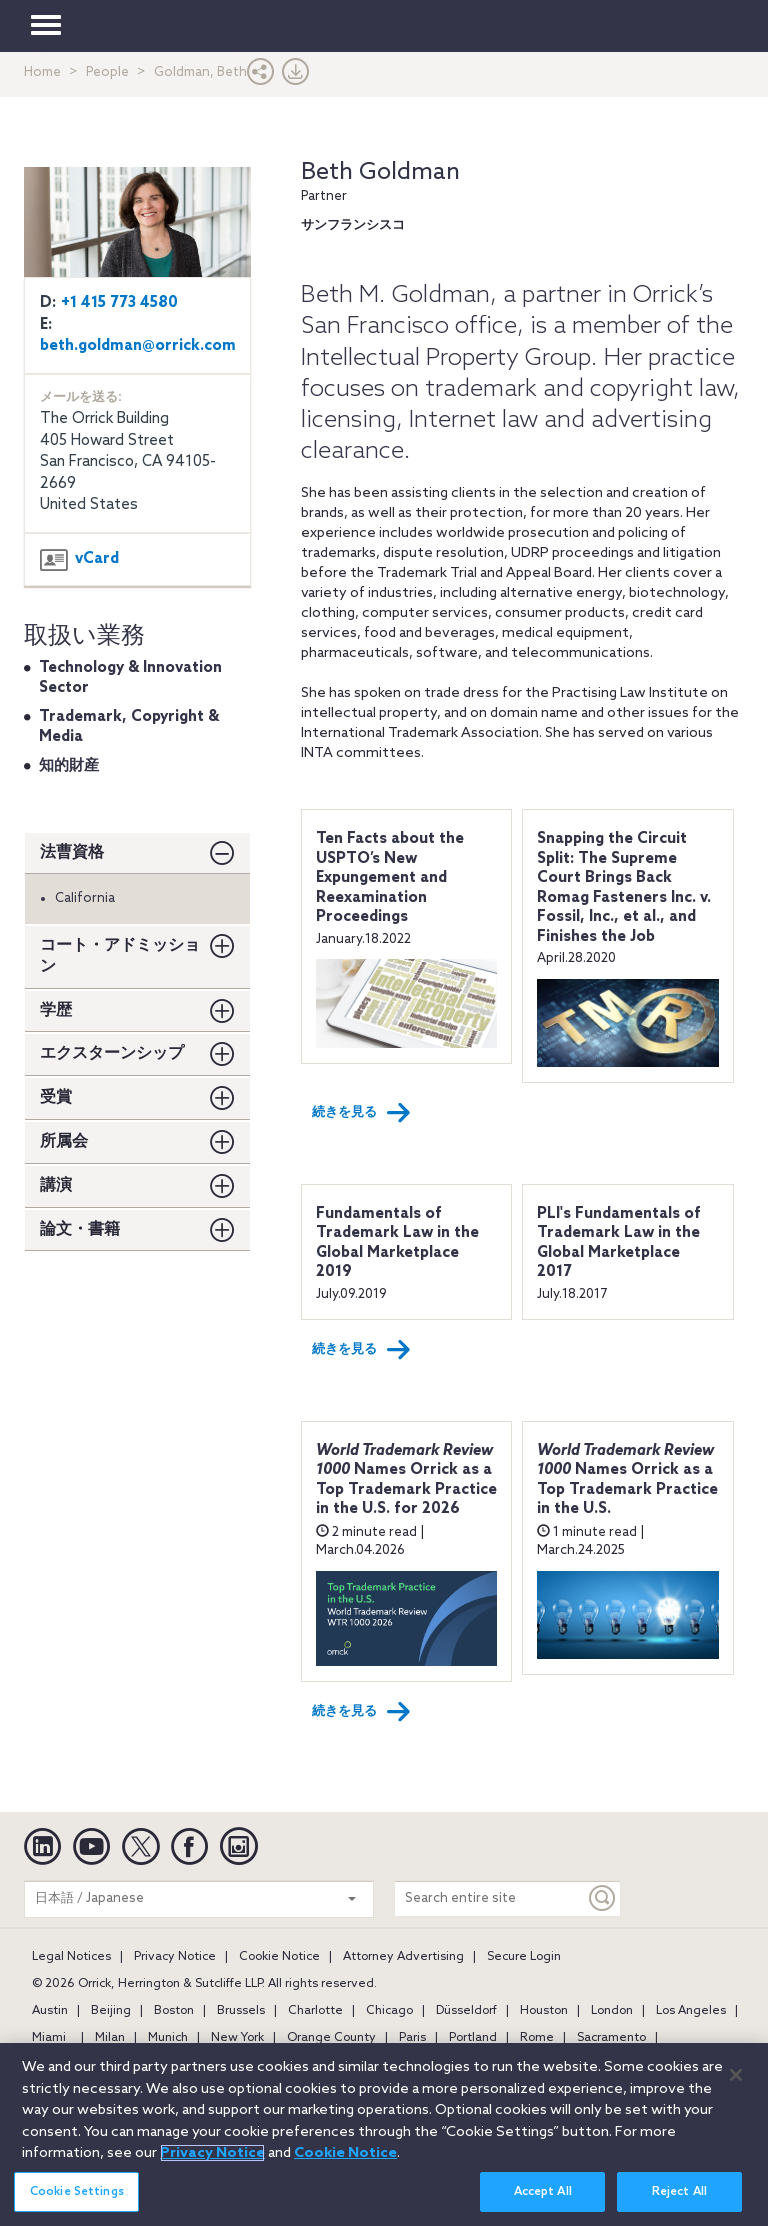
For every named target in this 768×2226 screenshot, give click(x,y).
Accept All (543, 2202)
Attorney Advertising (403, 1957)
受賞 (56, 1097)
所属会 (64, 1141)
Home (42, 72)
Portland (473, 2038)
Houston (544, 2011)
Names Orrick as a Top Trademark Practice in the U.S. (627, 1480)
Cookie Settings (77, 2202)
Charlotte (315, 2011)
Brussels (241, 2011)
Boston (174, 2011)
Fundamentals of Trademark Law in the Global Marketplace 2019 (397, 1243)
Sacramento (611, 2038)
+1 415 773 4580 (119, 303)
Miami (49, 2038)
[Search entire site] (490, 1898)
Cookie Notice (279, 1957)
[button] (261, 76)
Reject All (679, 2202)
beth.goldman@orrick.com (138, 346)
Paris (412, 2038)
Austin (50, 2011)
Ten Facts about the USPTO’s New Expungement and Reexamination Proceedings (390, 878)
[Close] (736, 2086)
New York (237, 2038)
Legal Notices (71, 1957)
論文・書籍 (80, 1229)
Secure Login (524, 1957)
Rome (537, 2038)
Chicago (389, 2011)
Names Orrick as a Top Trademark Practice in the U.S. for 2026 (406, 1480)
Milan (110, 2038)
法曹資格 (72, 852)
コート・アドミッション (120, 956)
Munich (168, 2038)
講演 (56, 1185)
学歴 (56, 1010)
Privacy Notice (175, 1957)
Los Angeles (691, 2011)
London (612, 2011)
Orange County (331, 2038)
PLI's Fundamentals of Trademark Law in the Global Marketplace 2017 (619, 1243)
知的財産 (69, 766)
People (107, 72)
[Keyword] (603, 1898)
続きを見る (361, 1113)
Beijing (111, 2011)
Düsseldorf (466, 2011)
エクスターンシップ (112, 1053)
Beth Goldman (380, 172)
